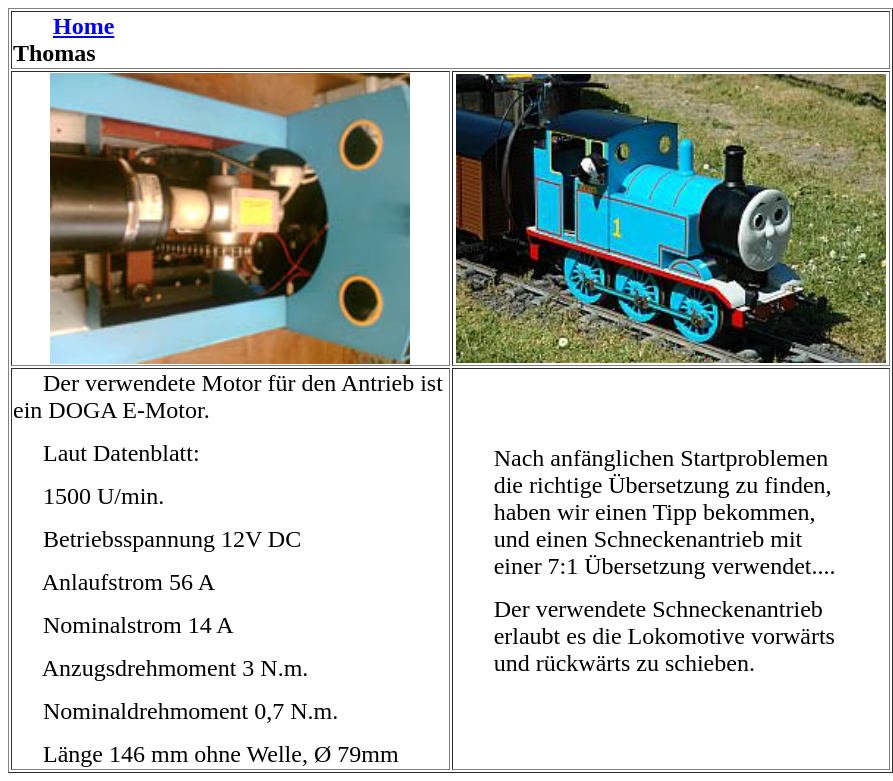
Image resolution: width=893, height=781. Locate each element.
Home (83, 26)
